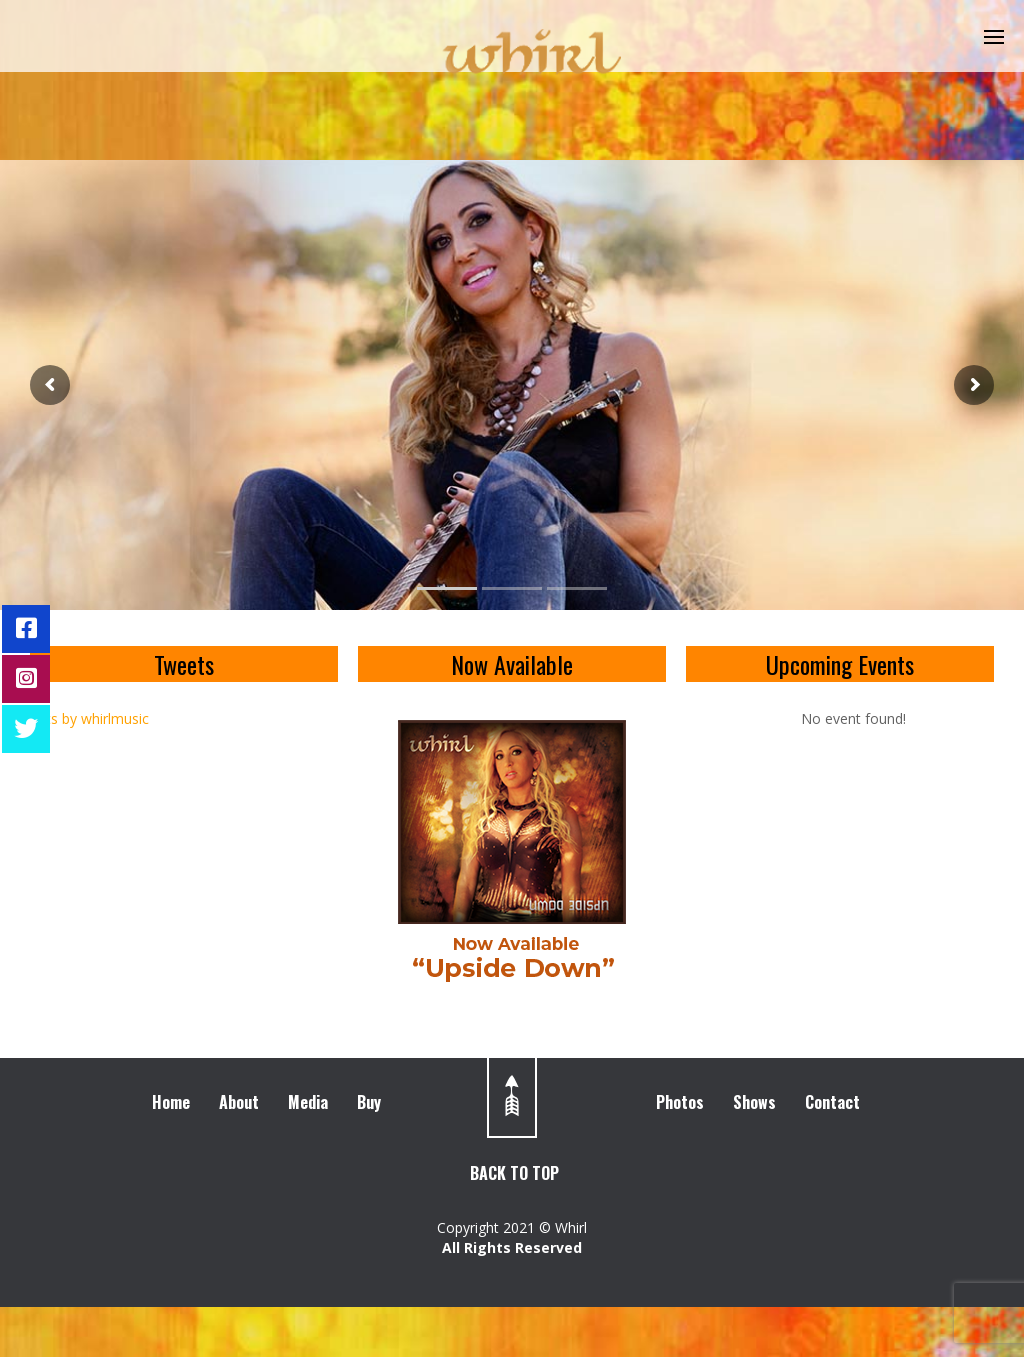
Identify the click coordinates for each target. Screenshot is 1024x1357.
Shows (754, 1102)
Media (308, 1102)
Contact (832, 1102)
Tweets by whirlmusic (79, 718)
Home (171, 1102)
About (239, 1102)
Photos (680, 1102)
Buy (369, 1102)
